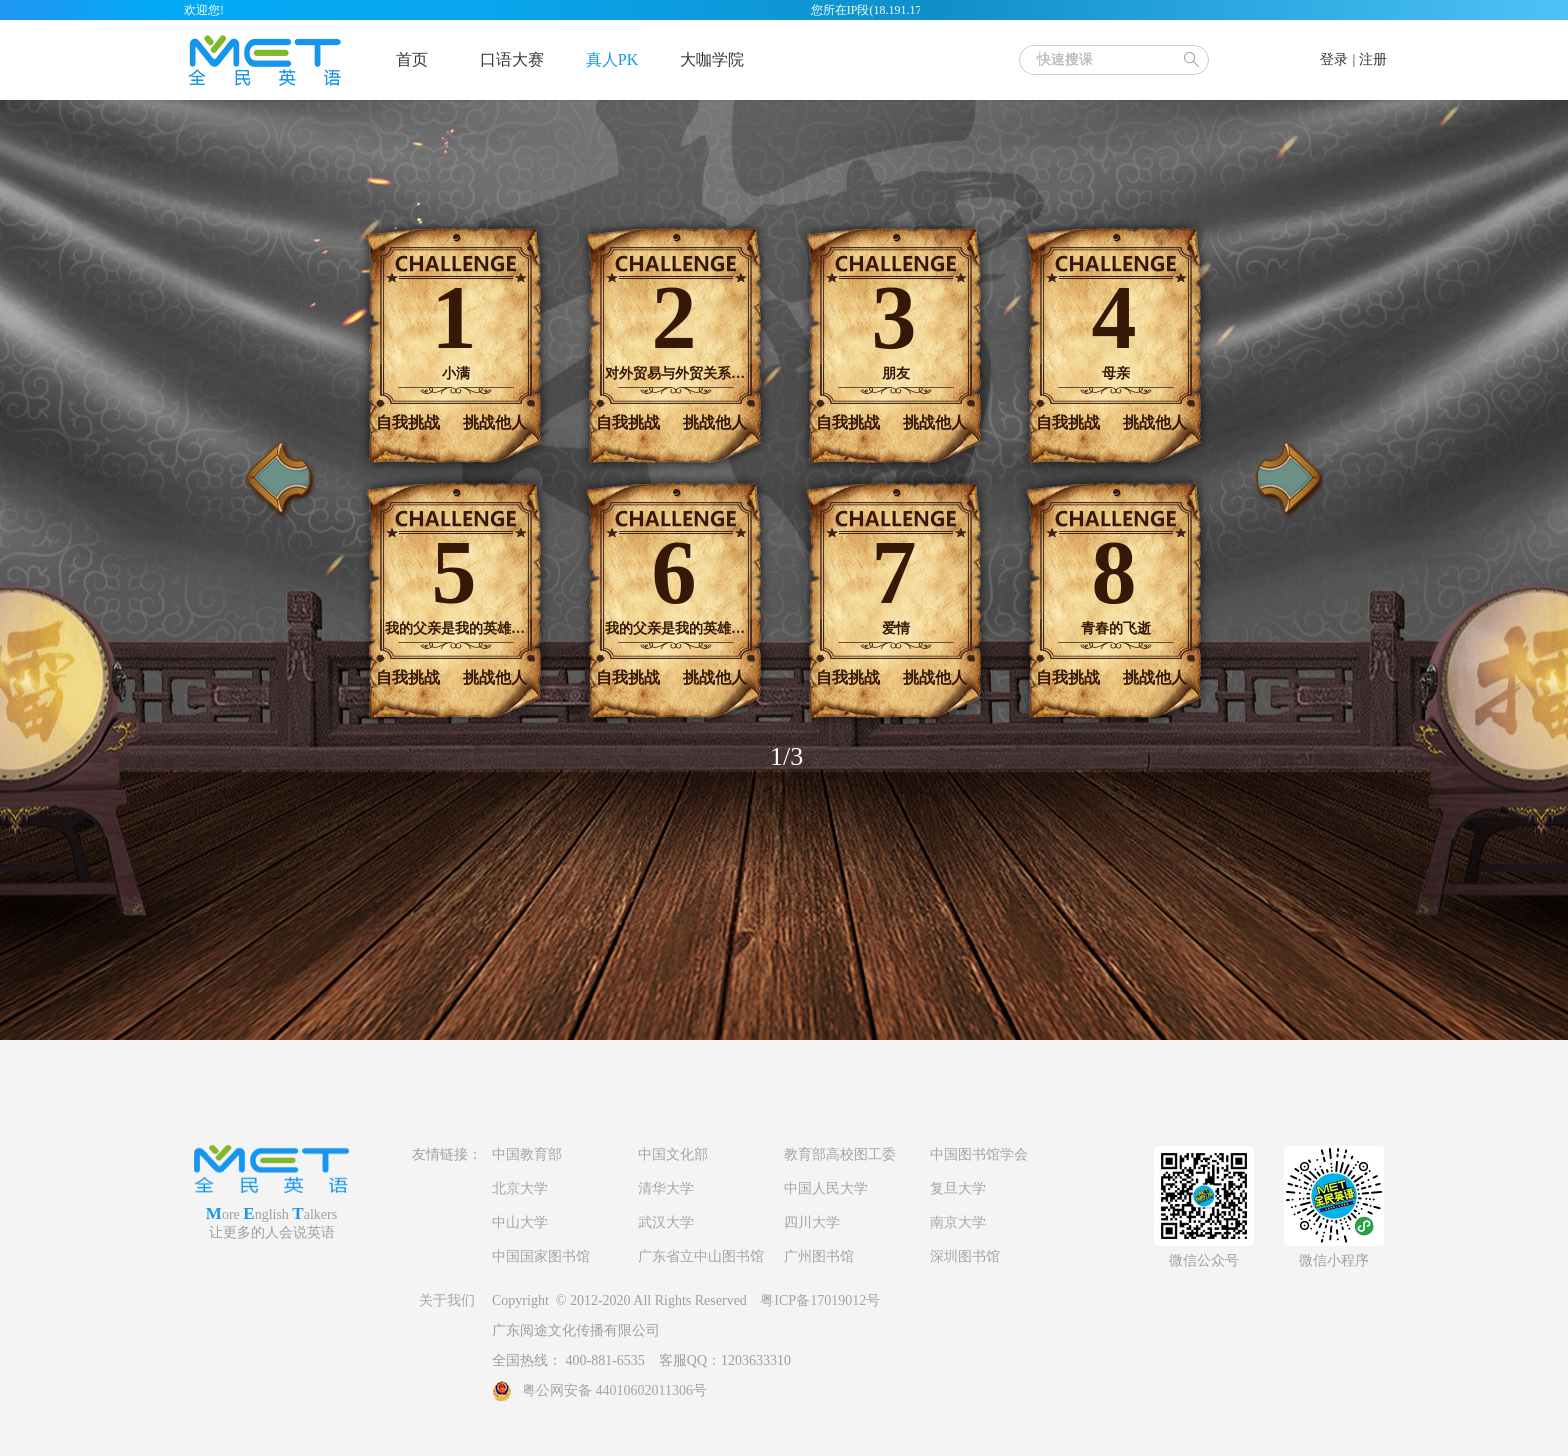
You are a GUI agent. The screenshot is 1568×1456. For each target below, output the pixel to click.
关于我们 (447, 1300)
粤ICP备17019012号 (820, 1300)
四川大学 (812, 1222)
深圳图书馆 (965, 1256)
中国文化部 (673, 1154)
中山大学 (520, 1222)
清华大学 (666, 1188)
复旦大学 (958, 1188)
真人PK (612, 59)
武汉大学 (666, 1222)
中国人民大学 (826, 1188)
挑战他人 (495, 422)
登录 (1334, 59)
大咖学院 (712, 59)
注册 (1373, 59)
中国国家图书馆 (541, 1256)
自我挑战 (408, 422)
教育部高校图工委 (840, 1154)
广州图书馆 (819, 1256)
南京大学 (958, 1222)
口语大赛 (512, 59)
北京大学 (520, 1188)
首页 (412, 59)
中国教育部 (527, 1154)
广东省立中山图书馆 (701, 1256)
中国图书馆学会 (979, 1154)
